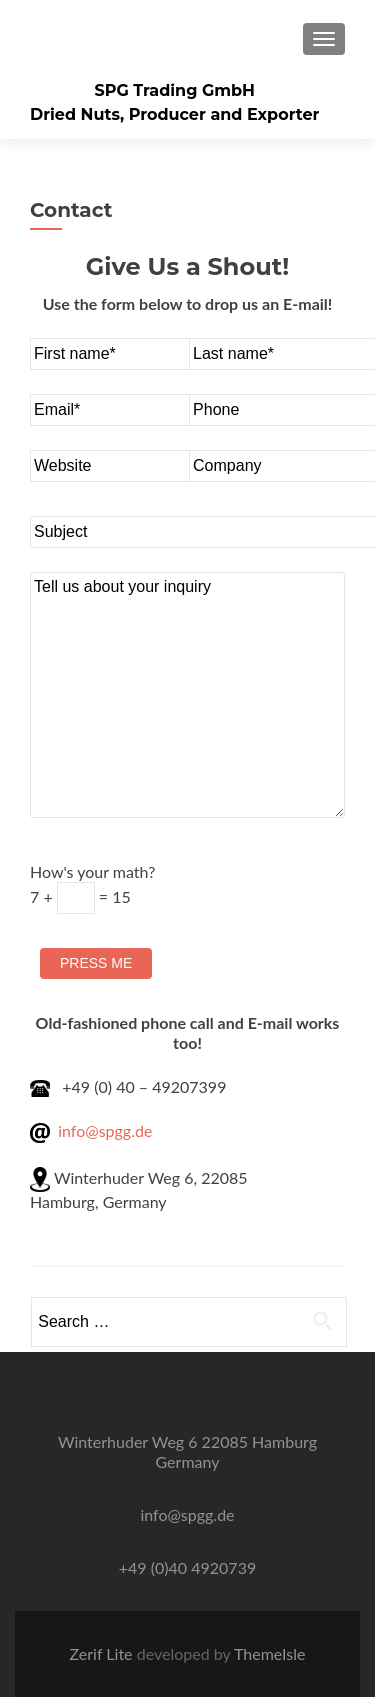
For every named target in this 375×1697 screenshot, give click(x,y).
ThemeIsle (269, 1653)
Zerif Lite (103, 1653)
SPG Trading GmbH (174, 90)
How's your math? (92, 884)
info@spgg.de (105, 1130)
